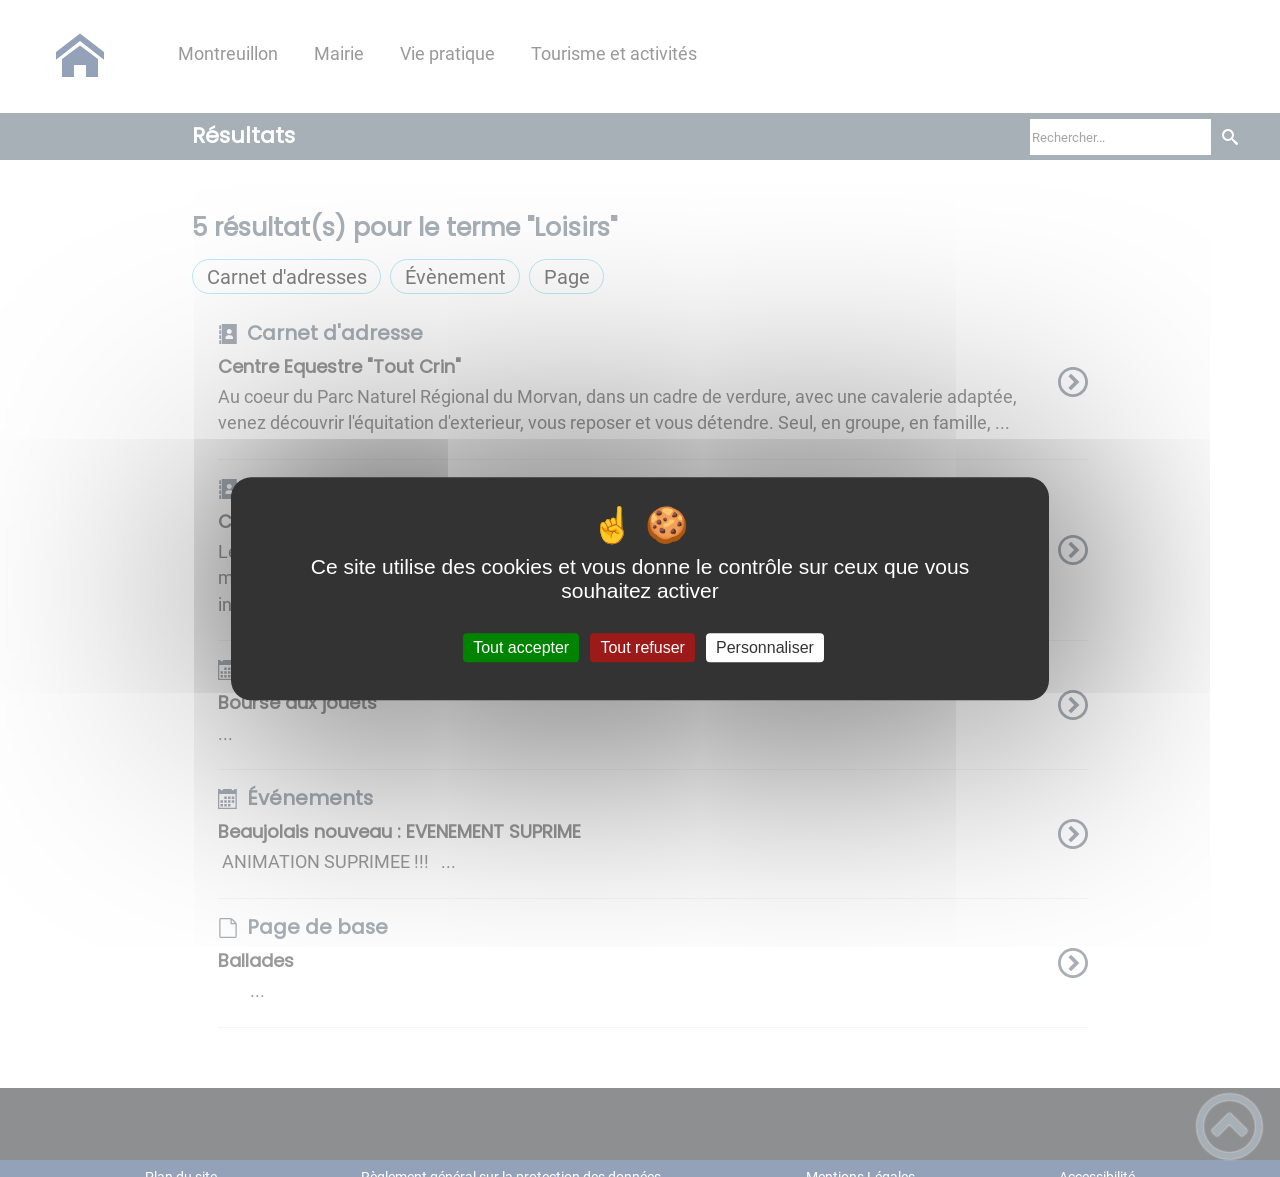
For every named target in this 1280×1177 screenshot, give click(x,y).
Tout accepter (521, 647)
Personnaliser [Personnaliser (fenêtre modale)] (765, 647)
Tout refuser (642, 647)
